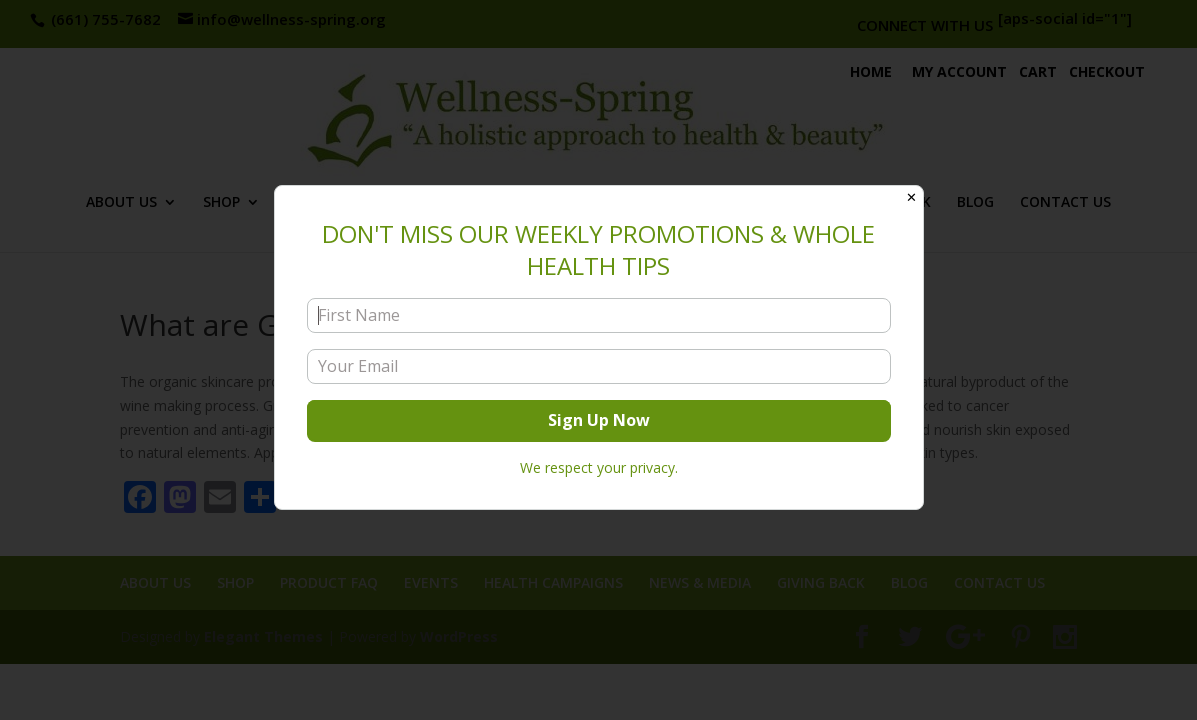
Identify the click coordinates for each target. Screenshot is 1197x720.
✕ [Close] (911, 197)
